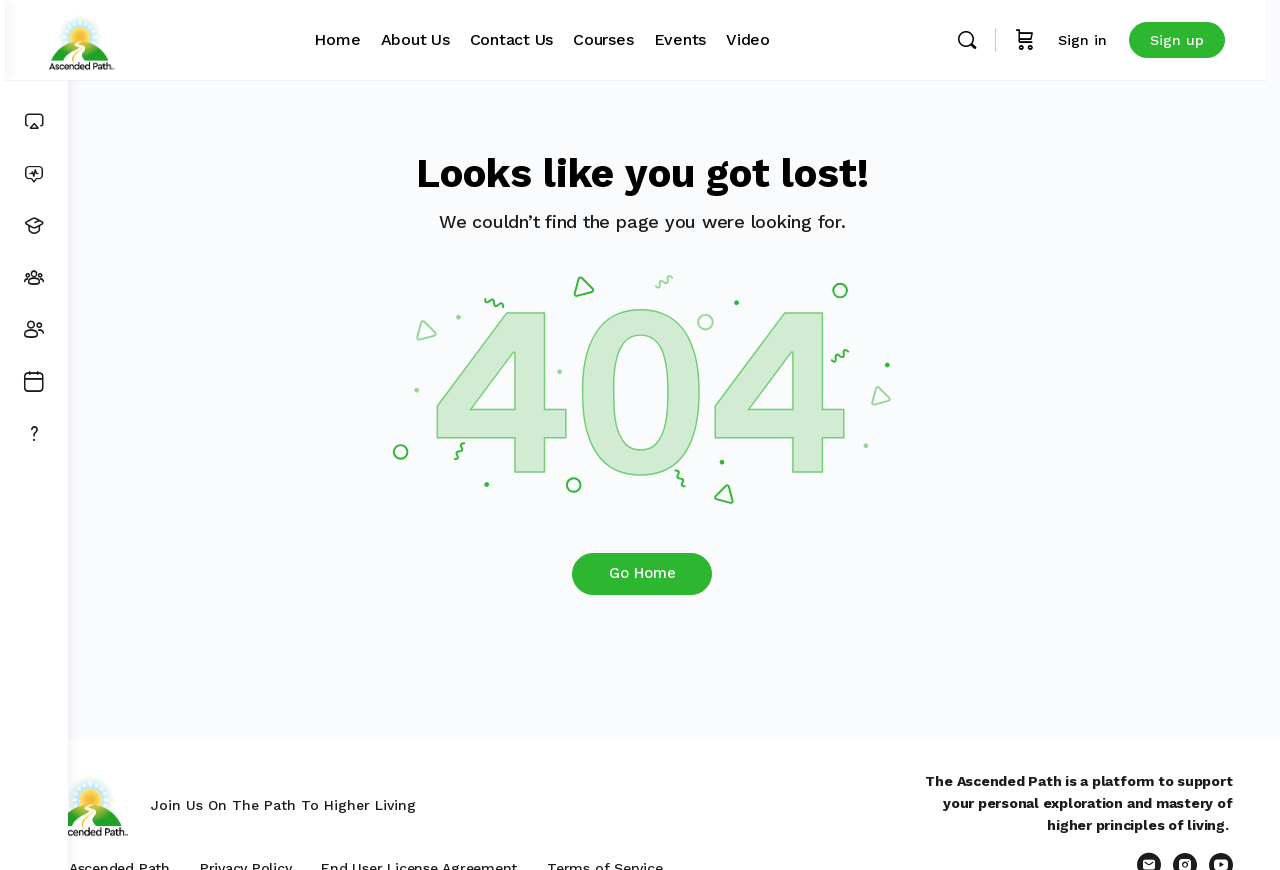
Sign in (1097, 40)
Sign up (1192, 40)
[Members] (34, 330)
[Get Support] (34, 434)
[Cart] (1040, 40)
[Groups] (34, 278)
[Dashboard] (34, 122)
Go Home (674, 573)
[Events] (34, 382)
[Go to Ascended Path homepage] (144, 38)
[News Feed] (34, 174)
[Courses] (34, 226)
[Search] (982, 40)
